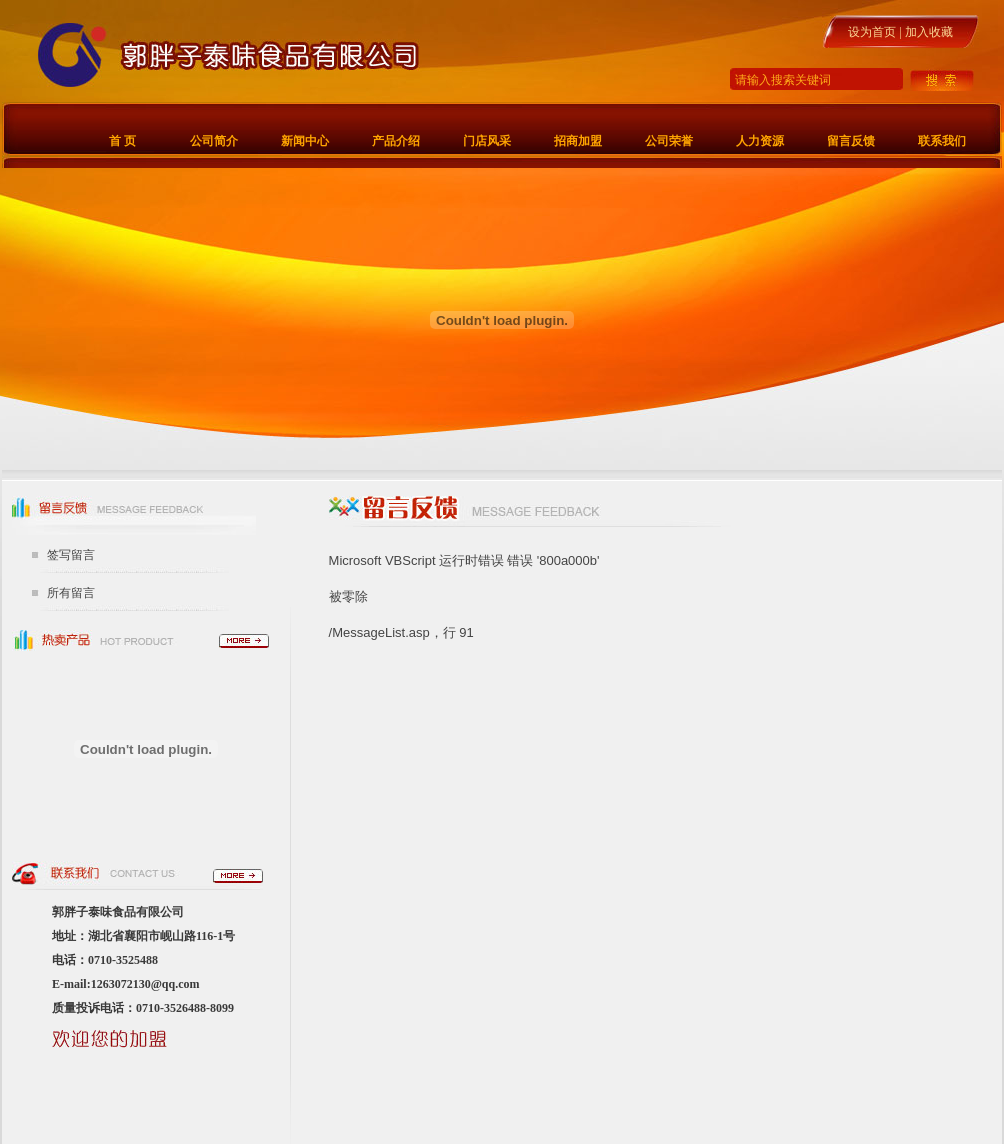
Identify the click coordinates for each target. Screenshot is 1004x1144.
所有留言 (71, 593)
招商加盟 (578, 141)
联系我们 (942, 141)
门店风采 (487, 141)
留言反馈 (851, 141)
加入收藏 (929, 32)
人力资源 (760, 141)
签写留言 (71, 555)
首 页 (122, 141)
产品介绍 (396, 141)
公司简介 (214, 141)
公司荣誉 (669, 141)
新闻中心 (305, 141)
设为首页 (872, 32)
